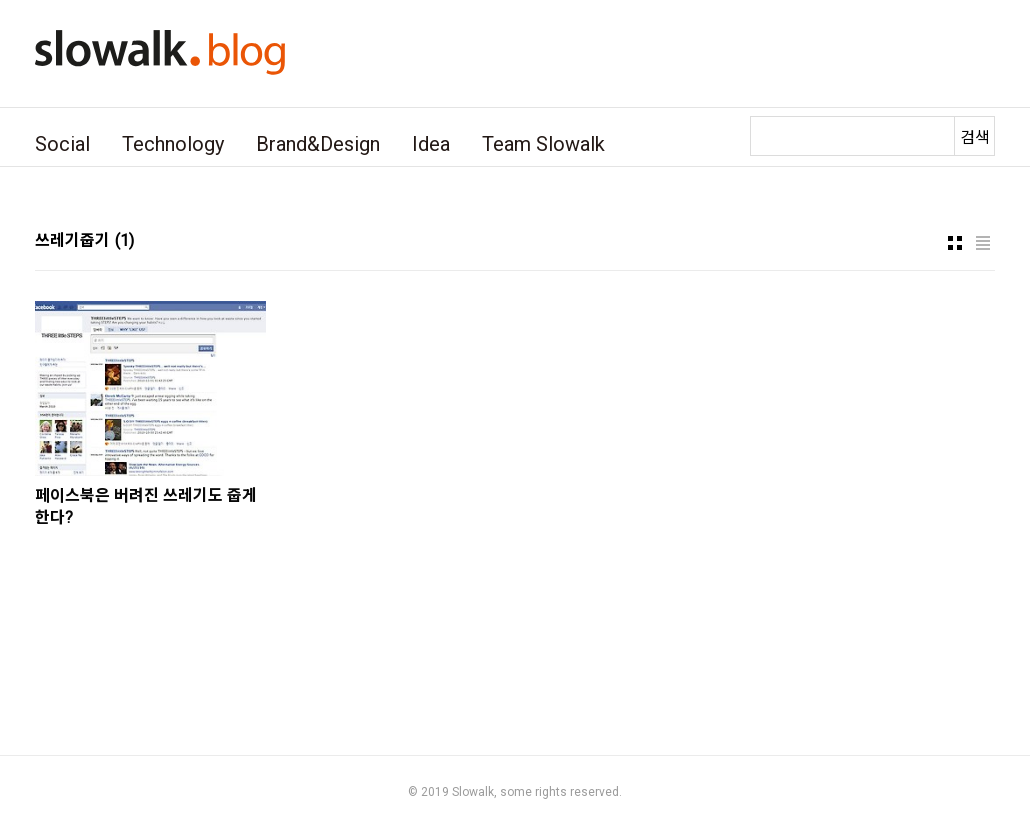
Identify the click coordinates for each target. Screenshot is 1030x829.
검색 (975, 137)
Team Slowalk (543, 144)
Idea (431, 144)
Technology (173, 144)
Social (62, 144)
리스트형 (983, 243)
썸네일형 (955, 243)
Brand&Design (318, 144)
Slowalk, (474, 792)
